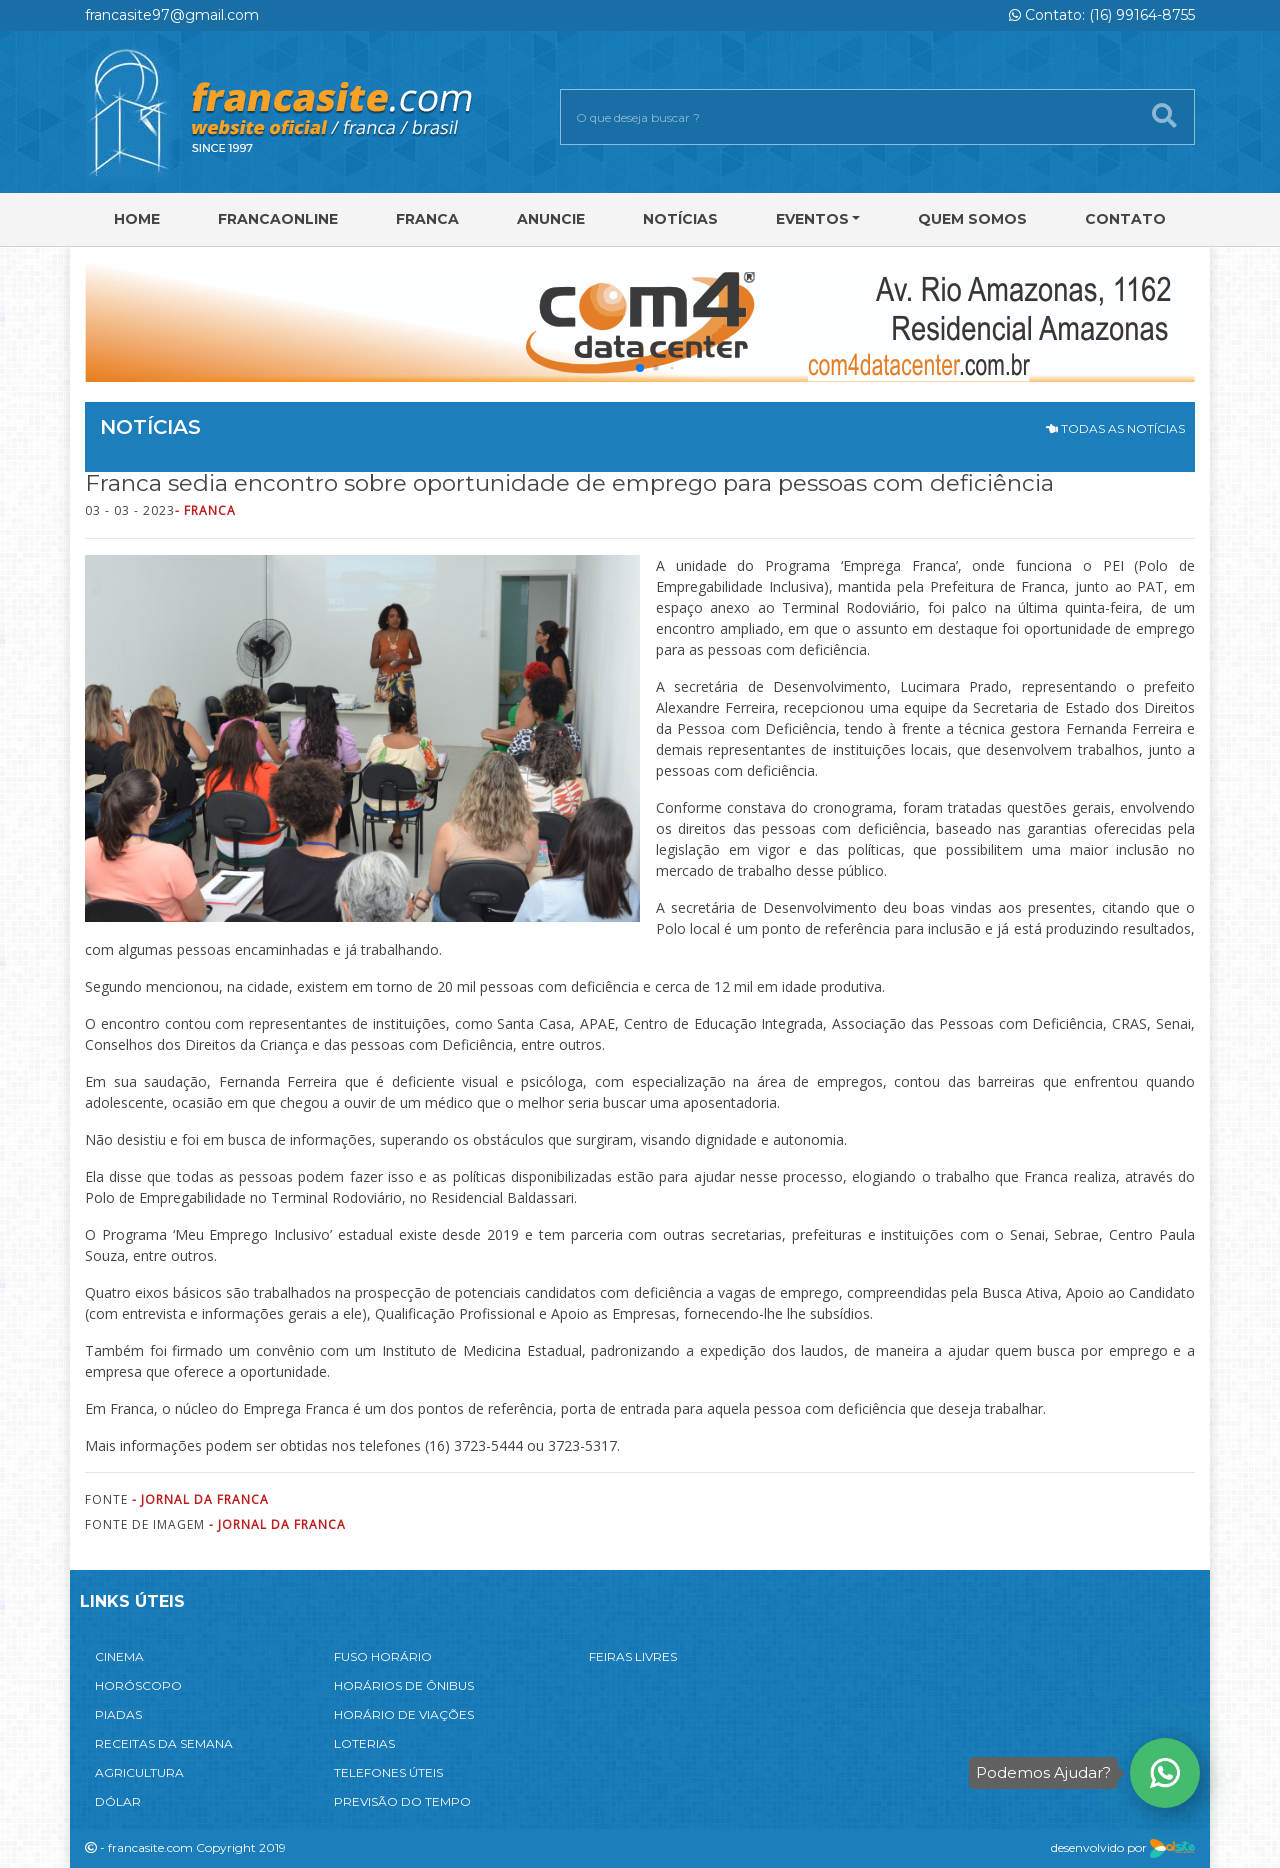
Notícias (680, 219)
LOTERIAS (364, 1743)
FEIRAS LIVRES (633, 1656)
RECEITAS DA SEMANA (164, 1743)
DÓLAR (118, 1801)
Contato (1125, 219)
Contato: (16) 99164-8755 (1102, 15)
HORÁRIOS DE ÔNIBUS (404, 1685)
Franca (427, 219)
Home (137, 219)
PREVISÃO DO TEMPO (402, 1801)
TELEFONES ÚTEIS (388, 1772)
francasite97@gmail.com (172, 15)
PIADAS (118, 1714)
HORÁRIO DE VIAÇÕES (404, 1714)
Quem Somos (972, 219)
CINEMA (119, 1656)
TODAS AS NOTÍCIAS (1115, 428)
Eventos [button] (812, 219)
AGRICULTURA (139, 1772)
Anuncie (551, 219)
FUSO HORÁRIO (383, 1656)
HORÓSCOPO (138, 1685)
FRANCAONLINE (278, 219)
